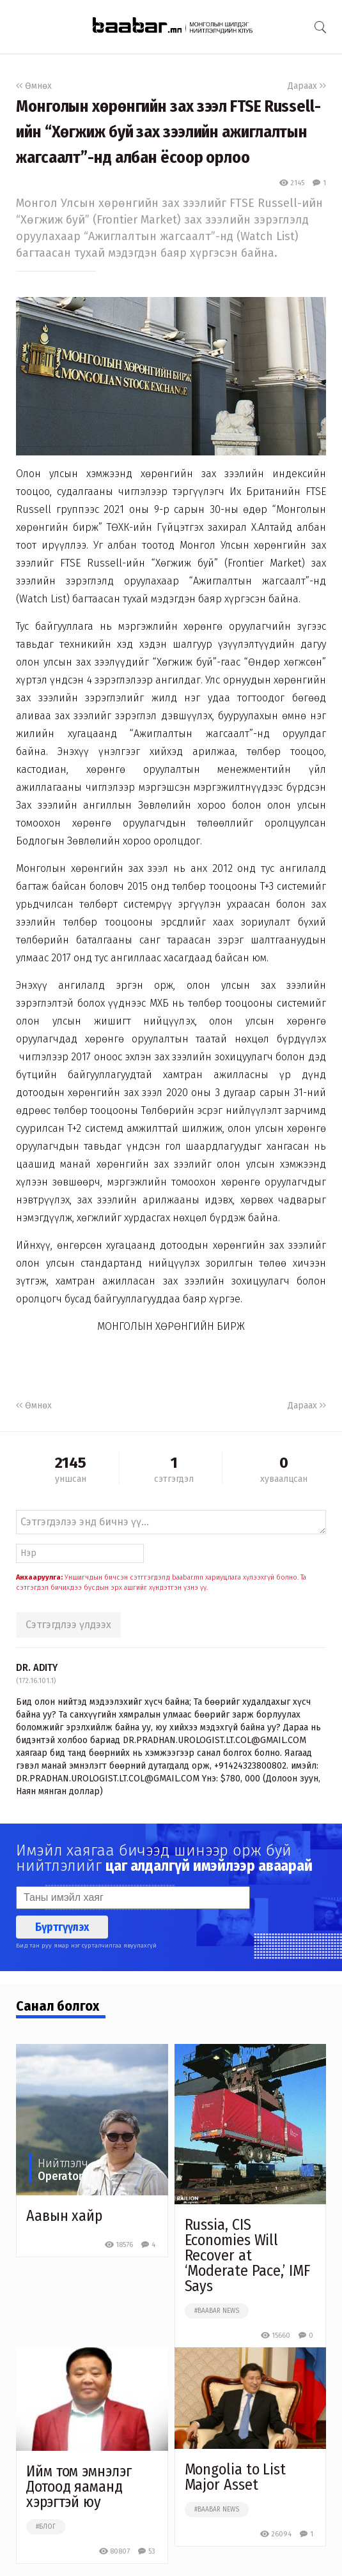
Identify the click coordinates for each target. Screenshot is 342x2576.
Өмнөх (34, 85)
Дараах (307, 85)
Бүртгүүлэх (62, 1927)
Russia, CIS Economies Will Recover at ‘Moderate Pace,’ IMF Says (247, 2255)
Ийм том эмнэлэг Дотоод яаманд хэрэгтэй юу (79, 2486)
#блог (46, 2527)
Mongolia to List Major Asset (235, 2477)
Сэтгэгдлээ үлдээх (68, 1625)
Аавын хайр (64, 2216)
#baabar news (216, 2311)
